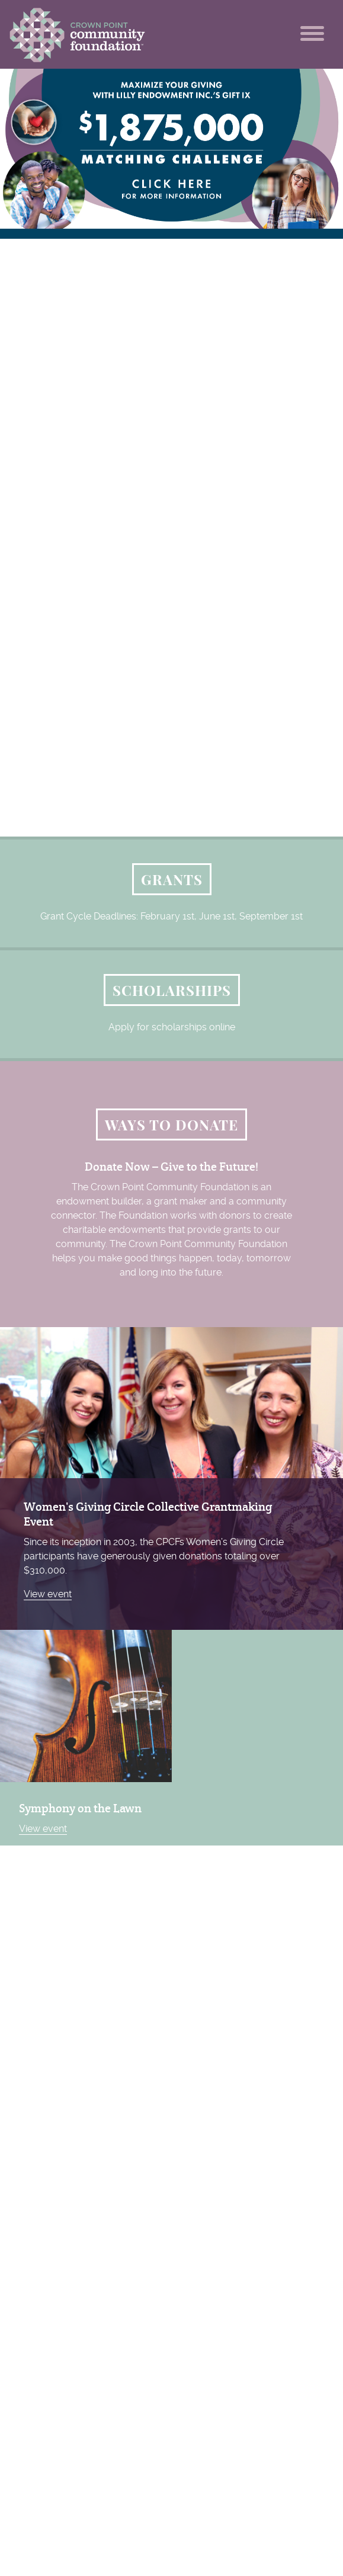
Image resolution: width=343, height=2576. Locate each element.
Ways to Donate (171, 1124)
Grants (172, 879)
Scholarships (172, 990)
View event (48, 1594)
